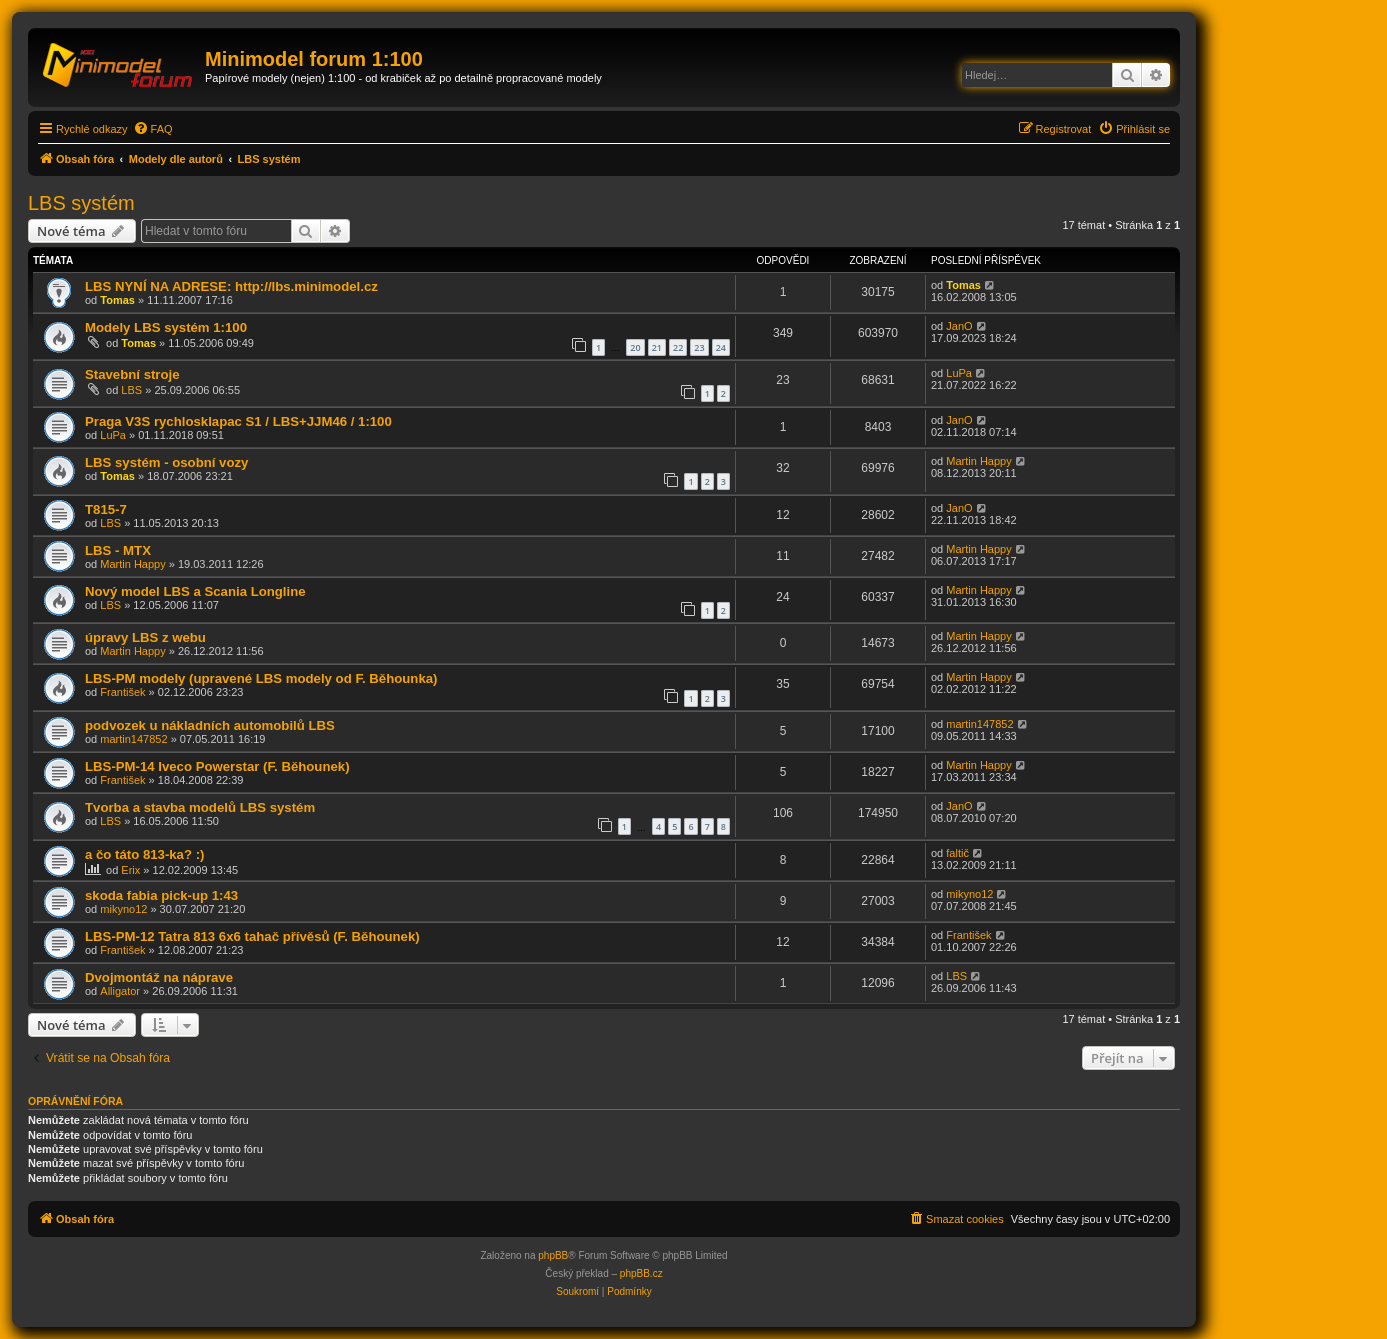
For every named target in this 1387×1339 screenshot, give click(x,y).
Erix (130, 870)
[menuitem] (153, 129)
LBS (131, 390)
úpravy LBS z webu (145, 637)
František (122, 692)
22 (678, 347)
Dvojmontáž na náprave (159, 977)
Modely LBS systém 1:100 (166, 327)
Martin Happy (978, 461)
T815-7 (106, 509)
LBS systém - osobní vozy (166, 462)
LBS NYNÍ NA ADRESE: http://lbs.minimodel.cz (231, 286)
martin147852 (133, 739)
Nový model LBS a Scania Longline (195, 591)
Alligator (120, 991)
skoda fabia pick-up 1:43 (161, 895)
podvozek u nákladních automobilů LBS (210, 725)
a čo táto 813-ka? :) (144, 854)
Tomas (117, 300)
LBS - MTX (118, 550)
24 (721, 347)
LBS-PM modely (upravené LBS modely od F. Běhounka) (261, 678)
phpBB (553, 1255)
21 (657, 347)
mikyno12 (123, 909)
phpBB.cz (641, 1273)
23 (699, 347)
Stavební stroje (132, 374)
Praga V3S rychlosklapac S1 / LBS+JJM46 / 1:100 (238, 421)
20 (635, 347)
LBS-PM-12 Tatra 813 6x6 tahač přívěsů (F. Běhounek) (252, 936)
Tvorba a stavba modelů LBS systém (200, 807)
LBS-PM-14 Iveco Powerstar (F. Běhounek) (217, 766)
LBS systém (81, 203)
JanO (959, 326)
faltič (957, 853)
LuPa (959, 373)
